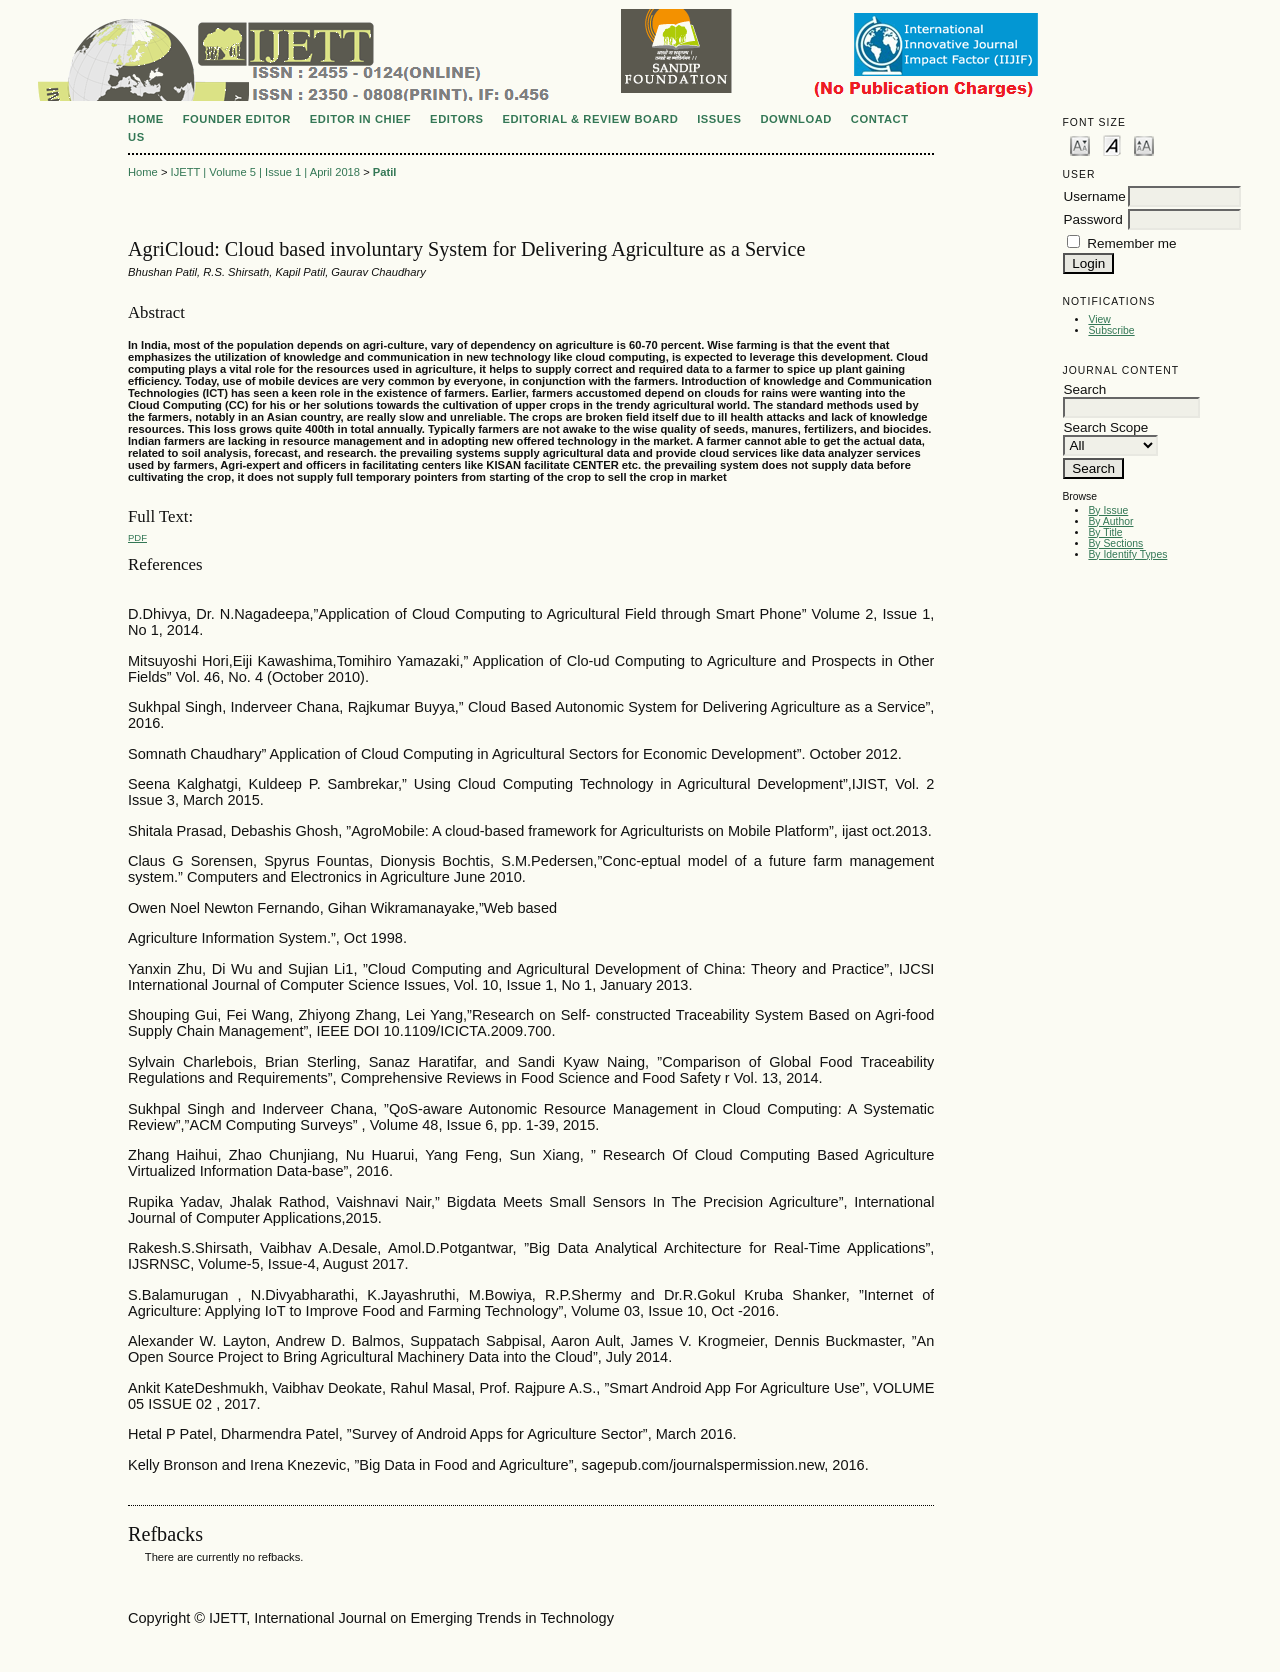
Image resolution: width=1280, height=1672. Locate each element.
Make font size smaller (1080, 144)
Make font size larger (1144, 144)
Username (1094, 196)
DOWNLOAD (796, 119)
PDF (137, 537)
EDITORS (456, 119)
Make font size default (1112, 144)
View (1099, 319)
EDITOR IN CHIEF (360, 119)
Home (146, 119)
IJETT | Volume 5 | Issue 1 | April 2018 (265, 172)
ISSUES (719, 119)
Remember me (1131, 243)
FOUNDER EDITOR (237, 119)
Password (1092, 219)
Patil (385, 172)
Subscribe (1111, 330)
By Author (1110, 521)
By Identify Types (1127, 554)
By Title (1105, 532)
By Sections (1115, 543)
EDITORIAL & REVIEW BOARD (590, 119)
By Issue (1108, 510)
